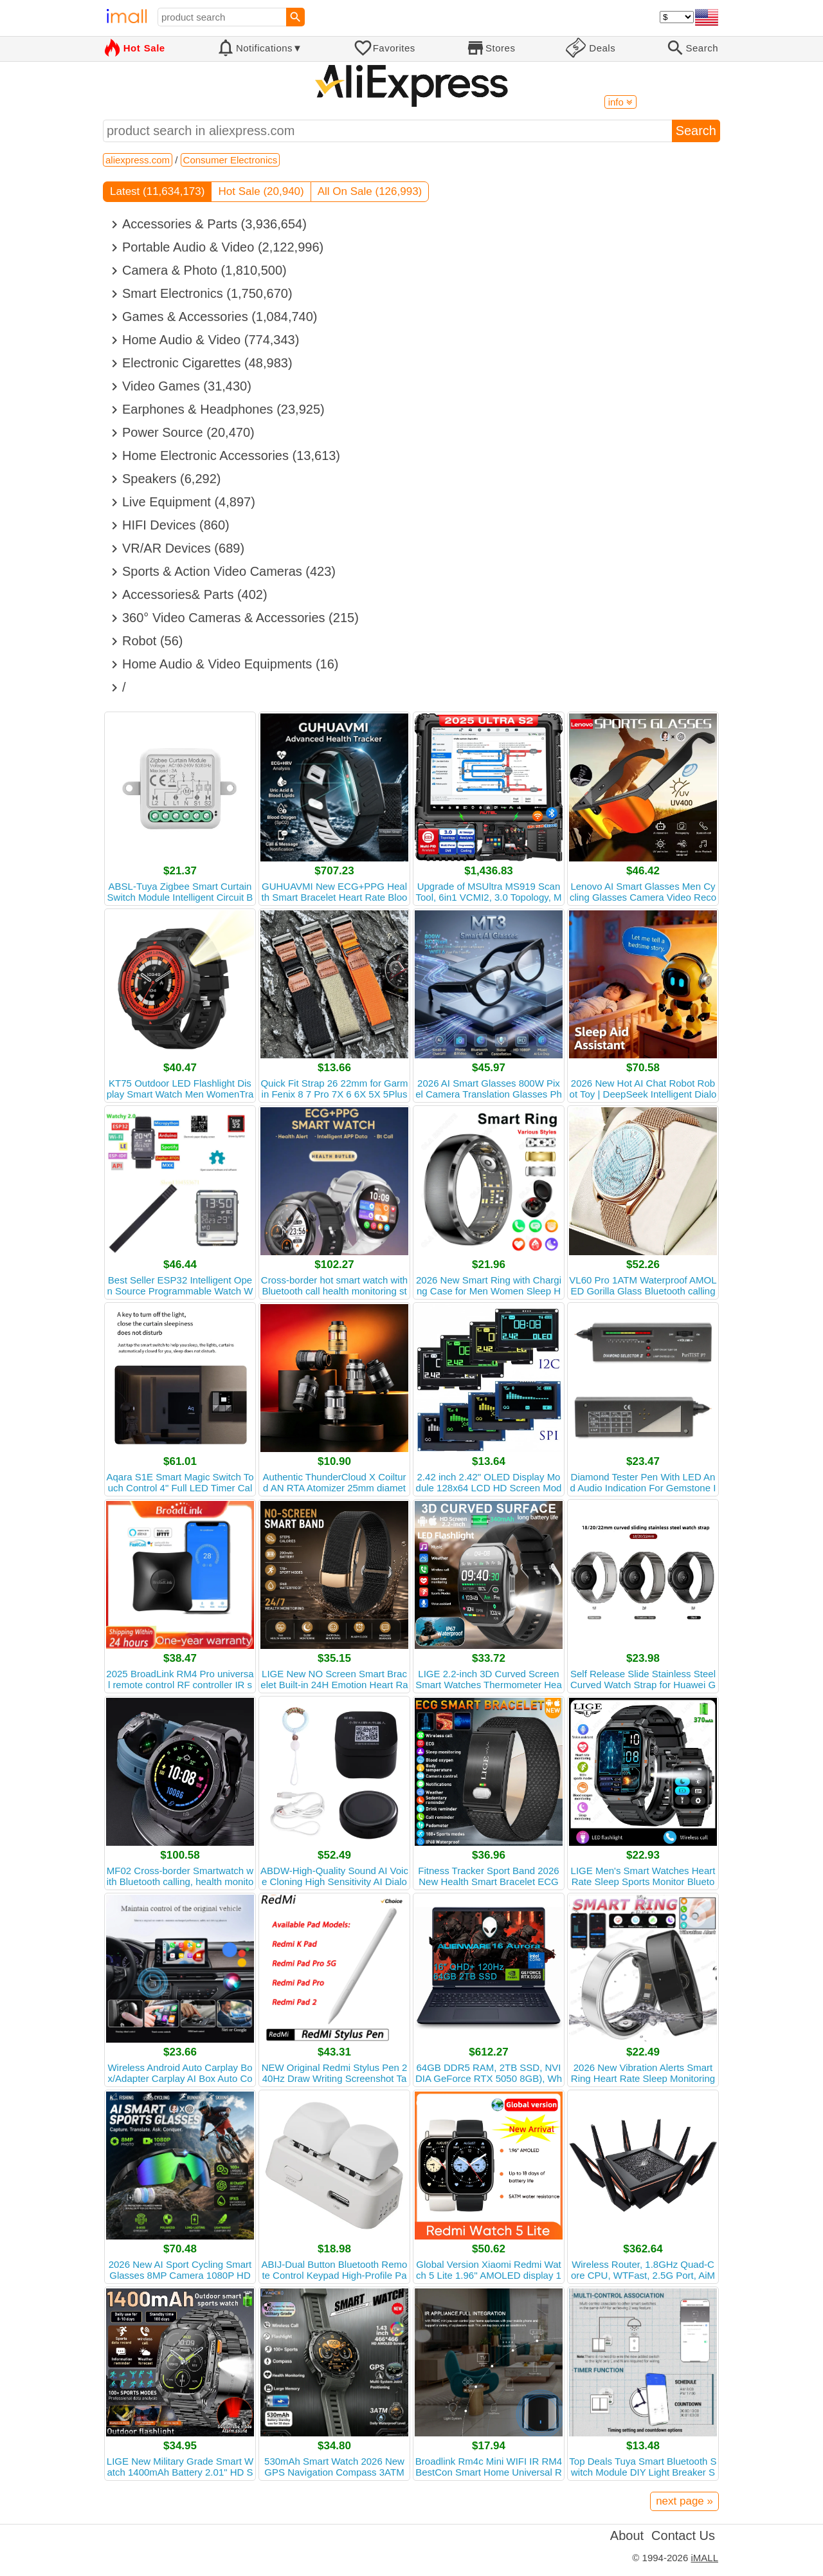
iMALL (704, 2557)
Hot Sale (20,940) (260, 191)
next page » (684, 2501)
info (620, 102)
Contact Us (683, 2535)
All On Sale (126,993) (370, 191)
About (627, 2535)
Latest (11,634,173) (157, 191)
